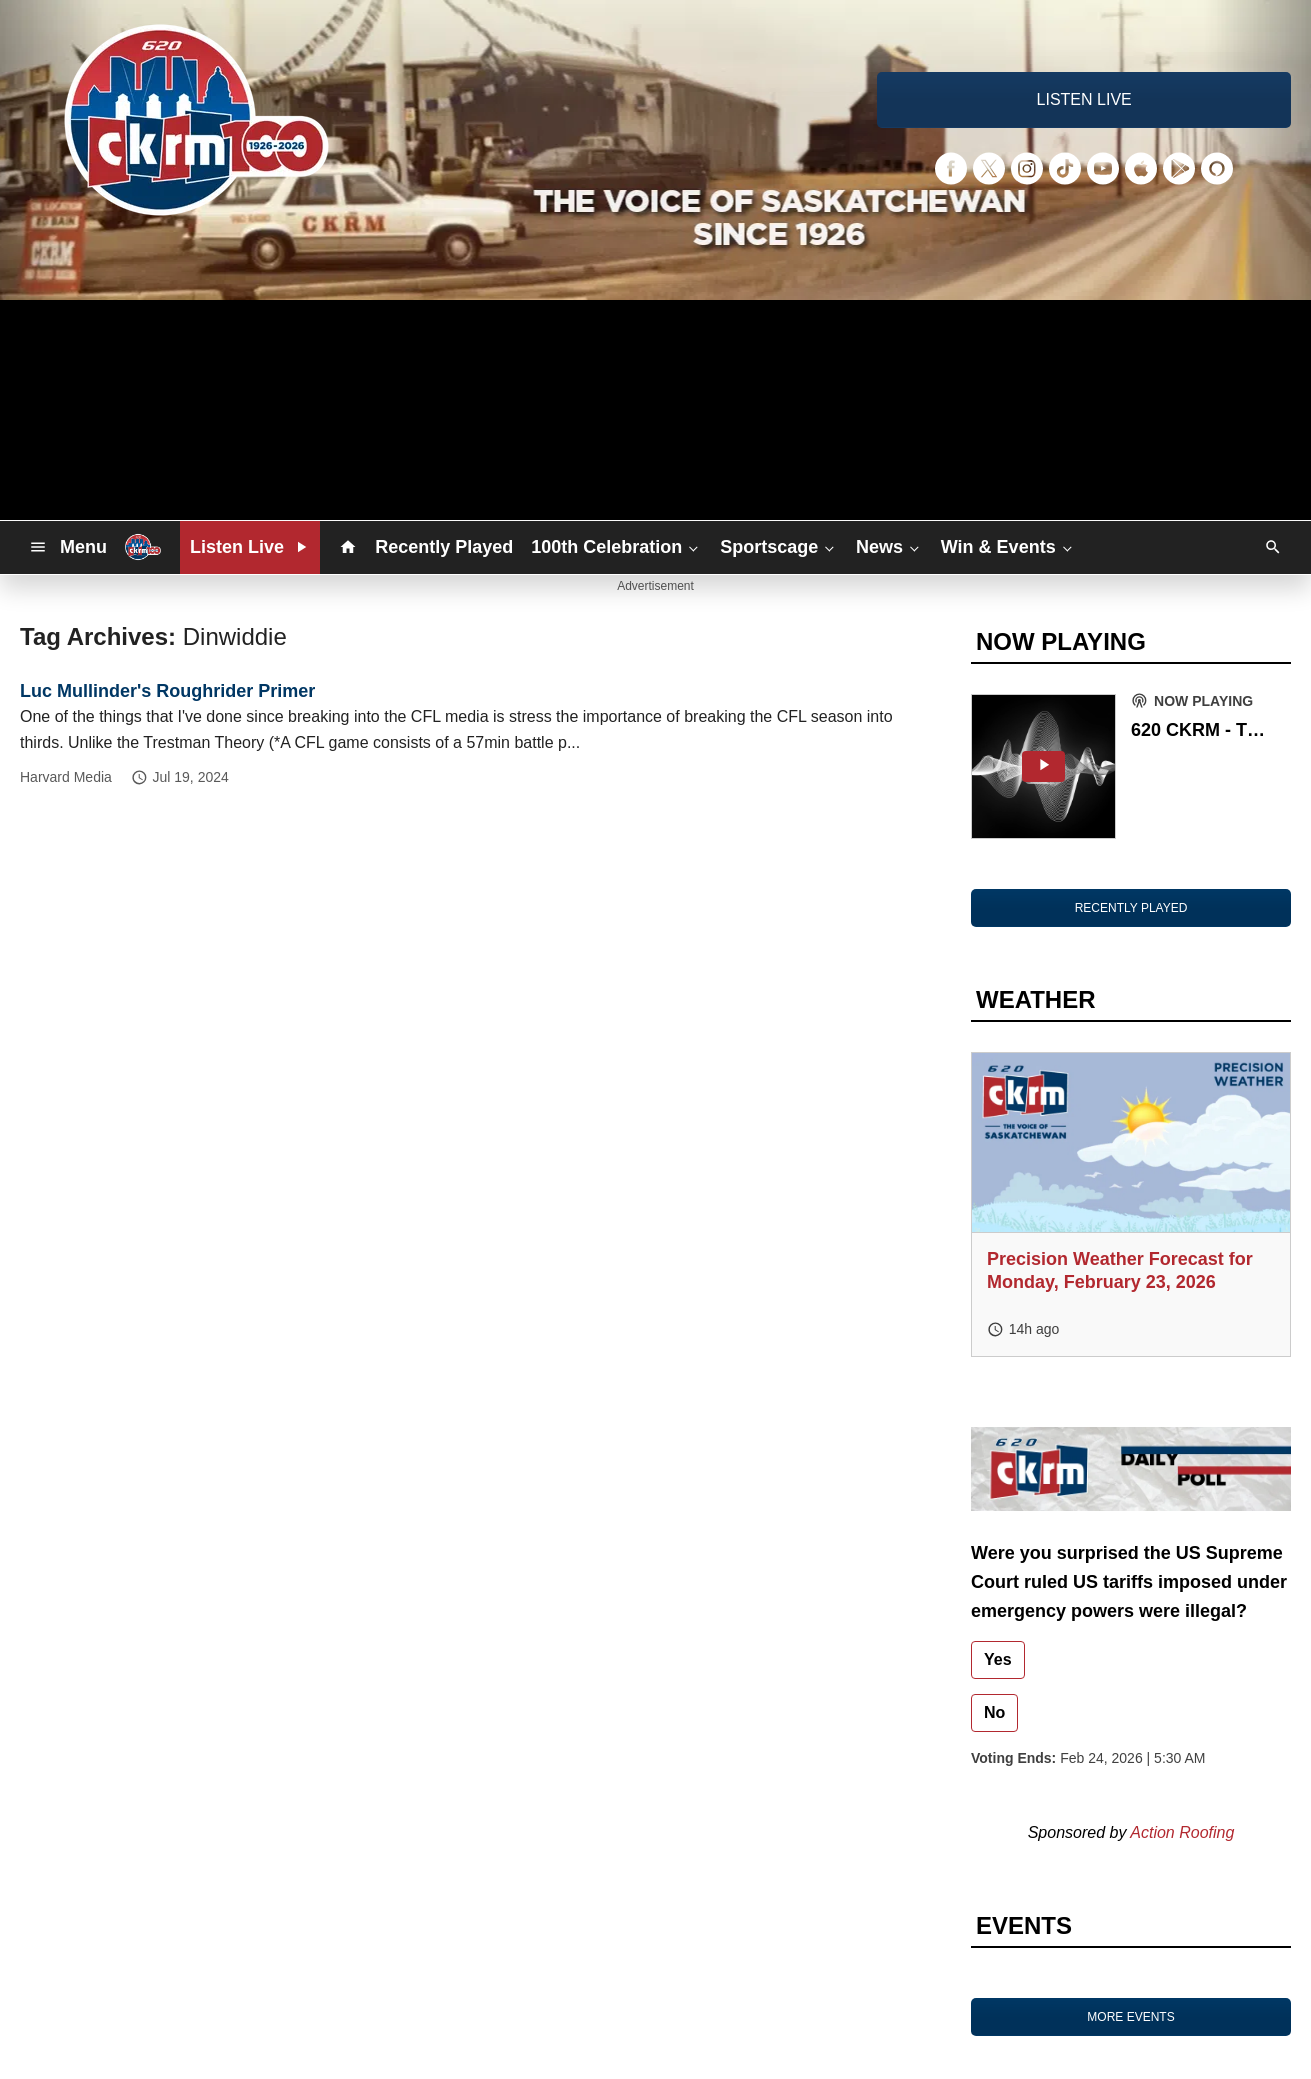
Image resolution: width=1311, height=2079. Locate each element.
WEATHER (1036, 999)
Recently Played (444, 547)
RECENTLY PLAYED (1131, 908)
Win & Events (1008, 547)
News (889, 547)
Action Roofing (1182, 1832)
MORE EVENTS (1130, 2017)
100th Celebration (616, 547)
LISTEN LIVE (1084, 99)
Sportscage (779, 547)
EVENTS (1024, 1925)
